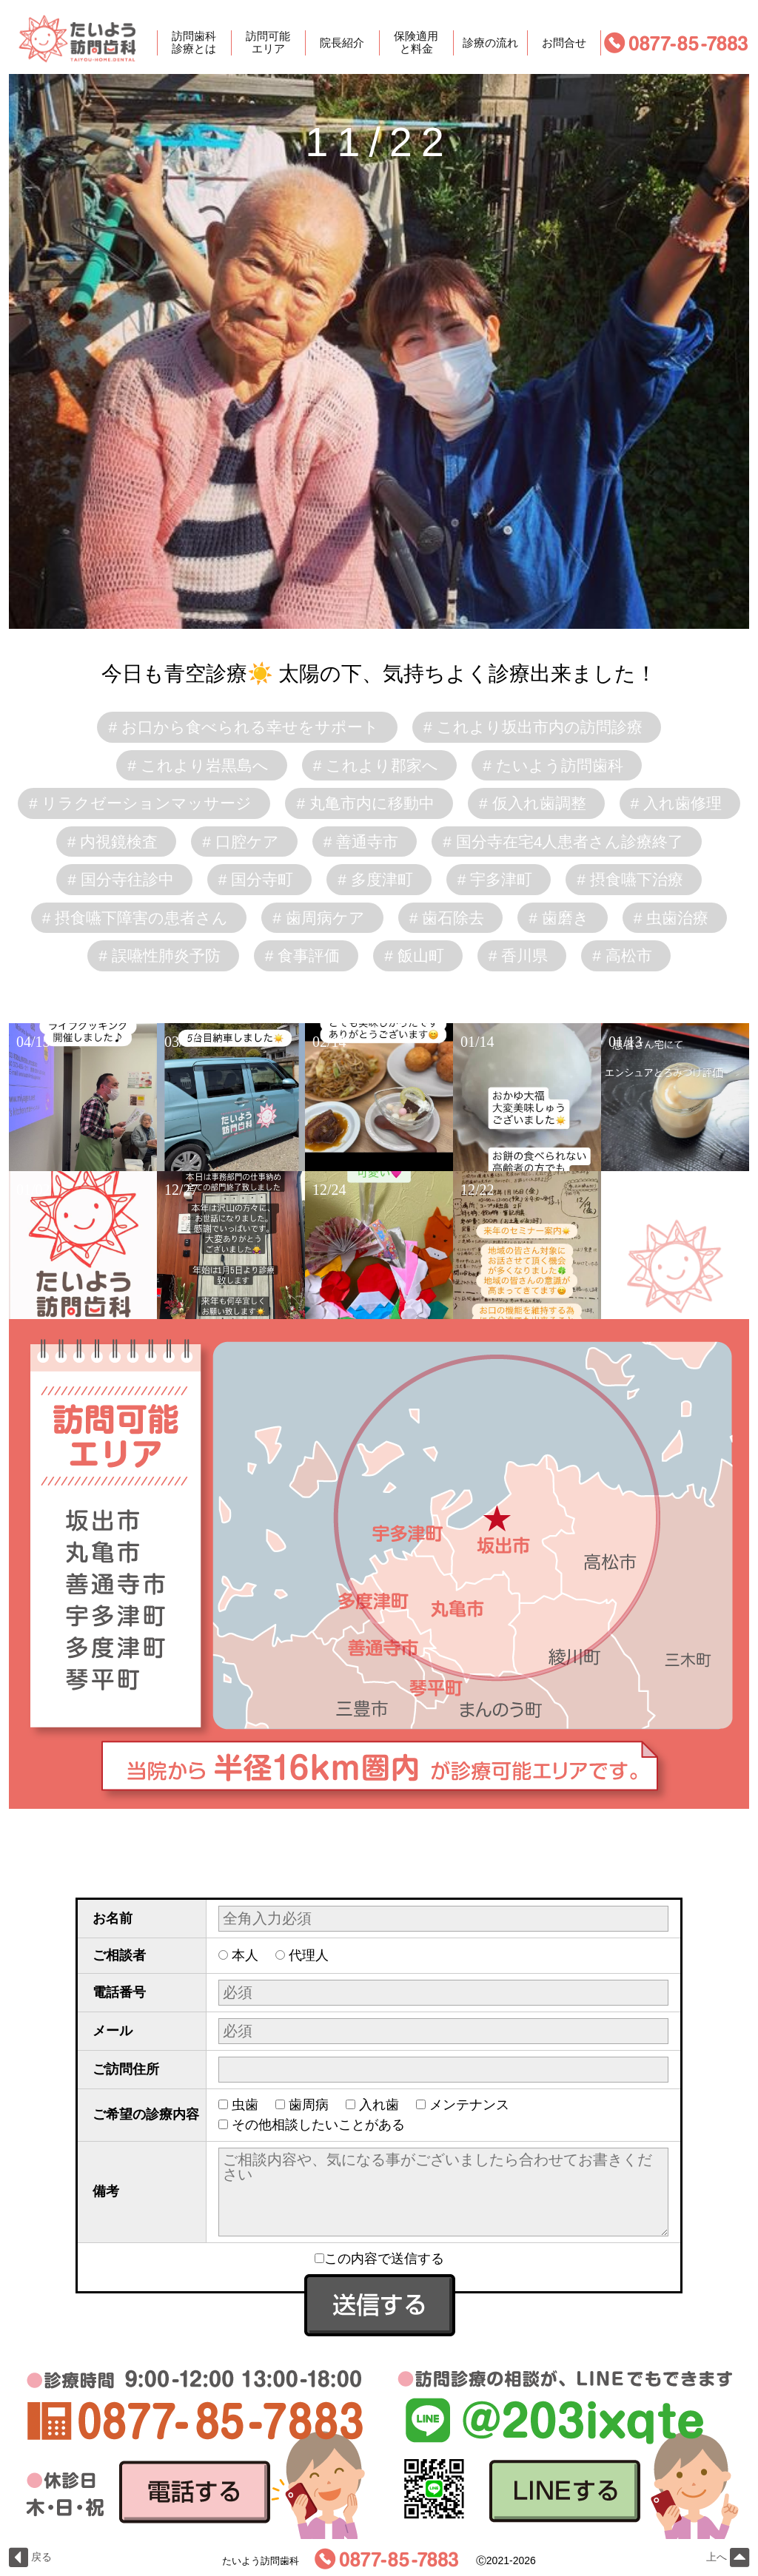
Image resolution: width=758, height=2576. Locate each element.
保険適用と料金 (416, 42)
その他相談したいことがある (318, 2124)
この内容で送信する (379, 2258)
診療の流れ (490, 42)
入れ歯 (379, 2104)
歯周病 (308, 2104)
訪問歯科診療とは (194, 42)
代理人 (308, 1955)
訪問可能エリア (268, 42)
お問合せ (564, 42)
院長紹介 (342, 42)
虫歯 (245, 2104)
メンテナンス (469, 2104)
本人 (245, 1955)
